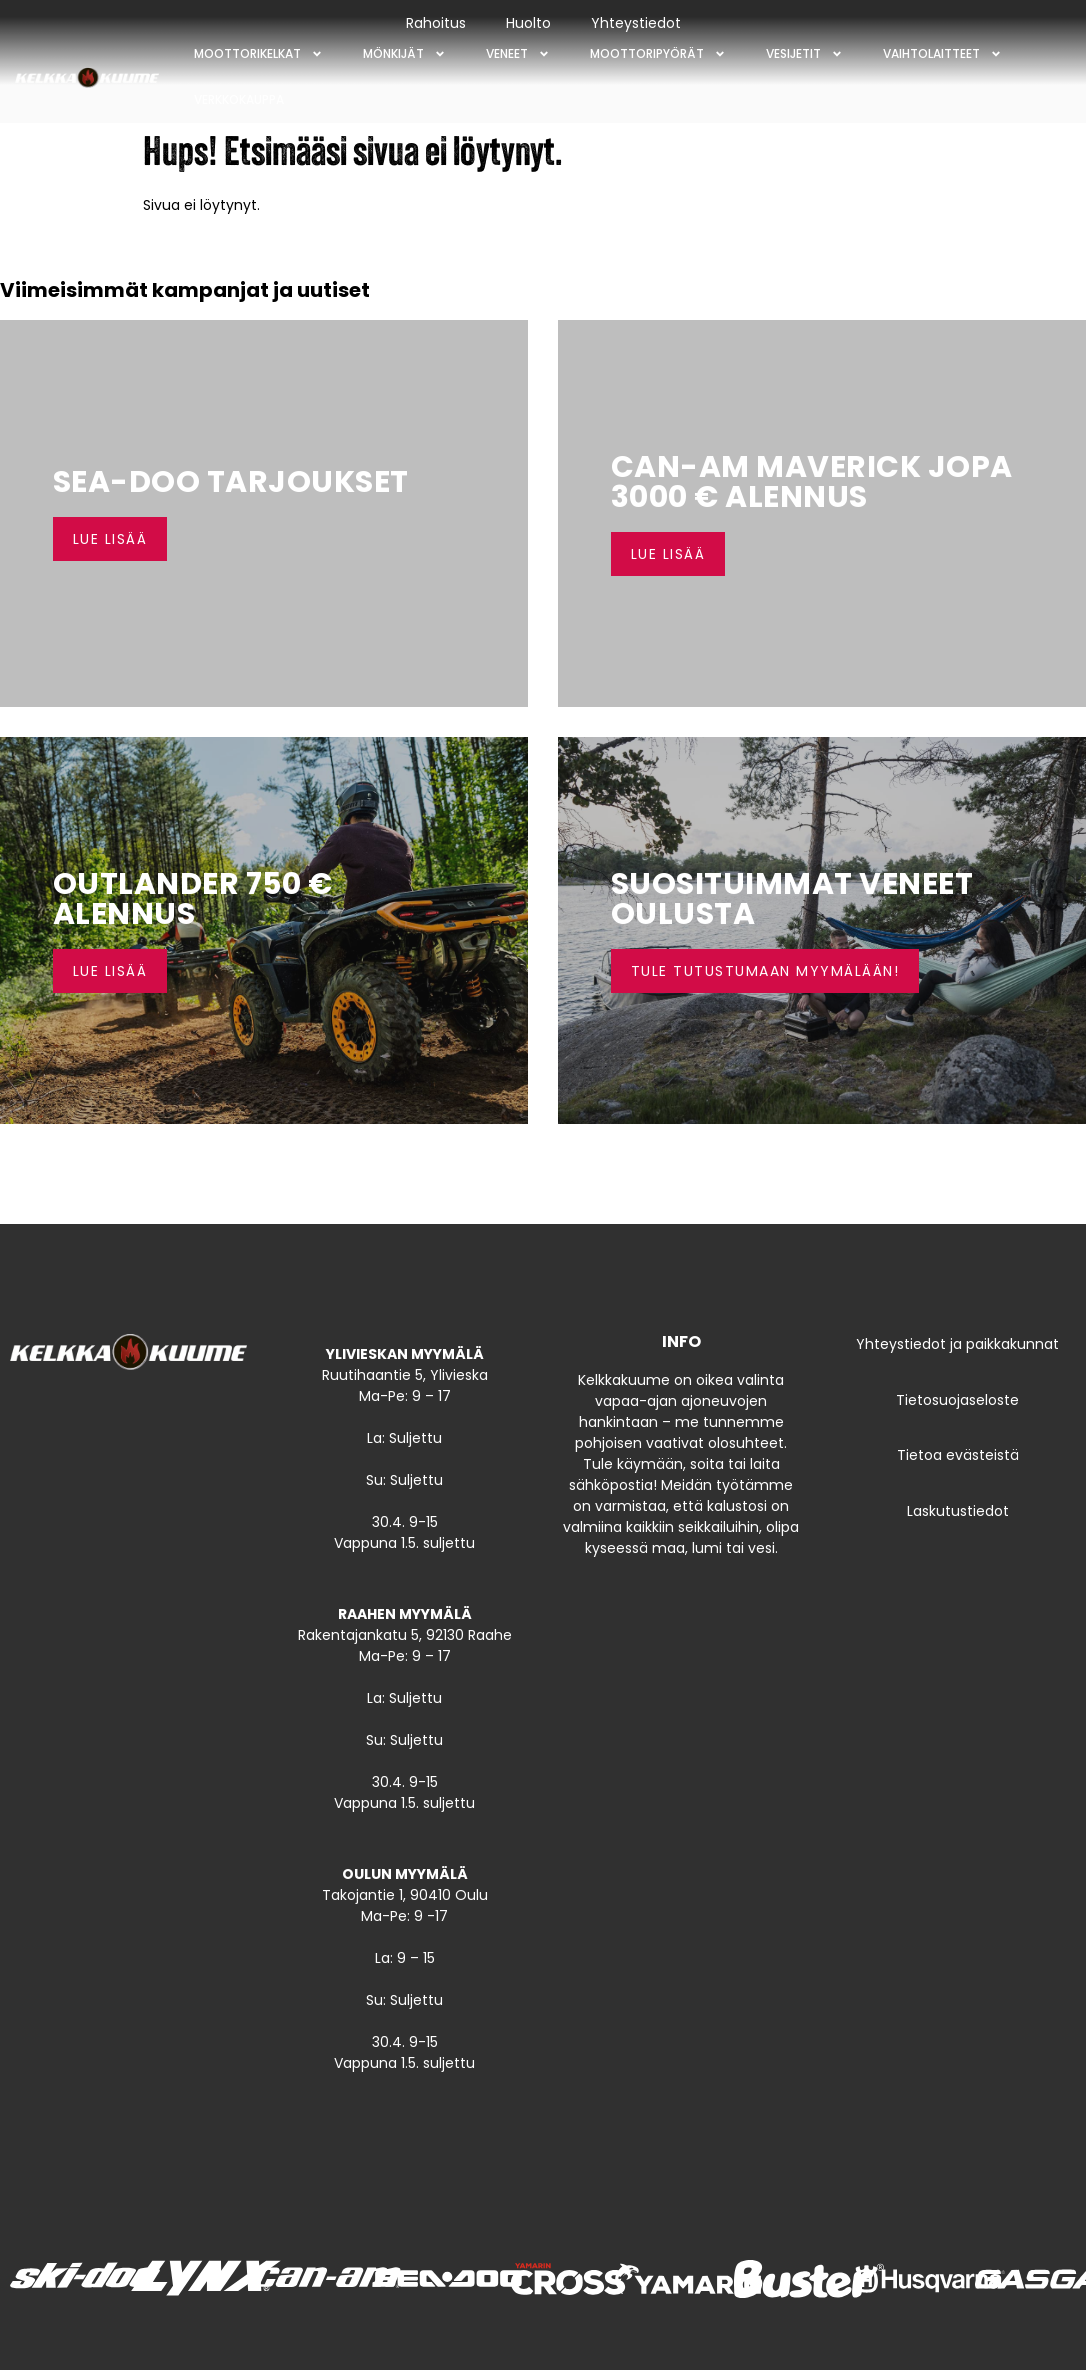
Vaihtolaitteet (942, 54)
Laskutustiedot (958, 1511)
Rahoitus (436, 23)
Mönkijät (404, 54)
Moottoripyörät (658, 54)
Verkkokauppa (239, 99)
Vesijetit (804, 54)
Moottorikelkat (258, 54)
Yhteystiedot (636, 23)
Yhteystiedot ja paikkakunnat (957, 1344)
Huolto (528, 23)
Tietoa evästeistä (958, 1455)
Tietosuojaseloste (957, 1400)
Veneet (518, 54)
